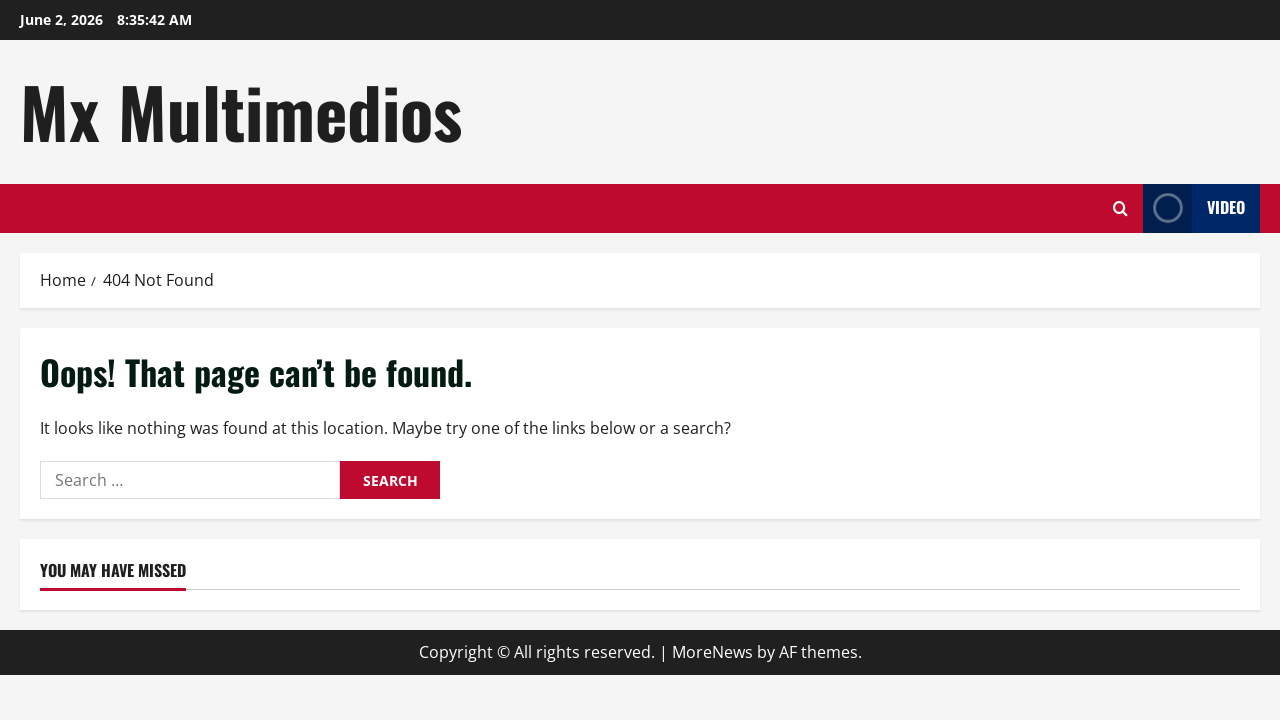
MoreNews (712, 652)
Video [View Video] (1194, 208)
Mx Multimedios (241, 111)
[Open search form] (1120, 208)
